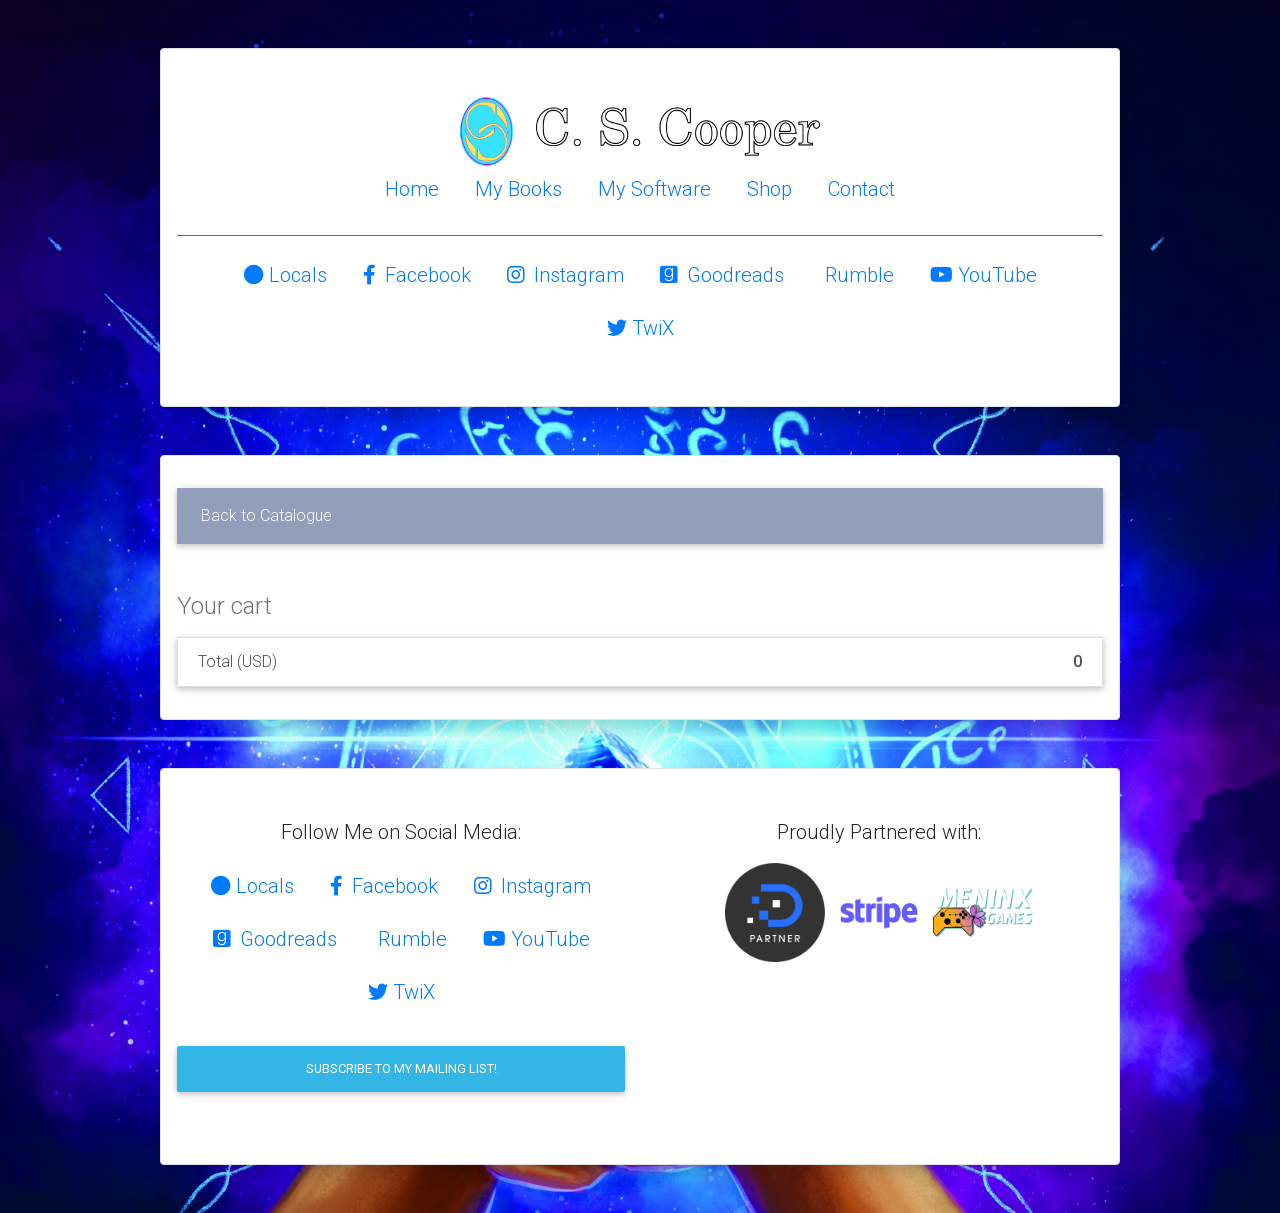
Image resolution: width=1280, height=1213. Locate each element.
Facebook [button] (417, 275)
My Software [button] (654, 189)
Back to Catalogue (266, 515)
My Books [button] (518, 189)
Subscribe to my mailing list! (401, 1068)
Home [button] (412, 189)
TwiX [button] (640, 328)
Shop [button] (769, 189)
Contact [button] (861, 189)
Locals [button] (285, 275)
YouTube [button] (983, 275)
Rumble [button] (857, 275)
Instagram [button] (565, 275)
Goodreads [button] (722, 275)
